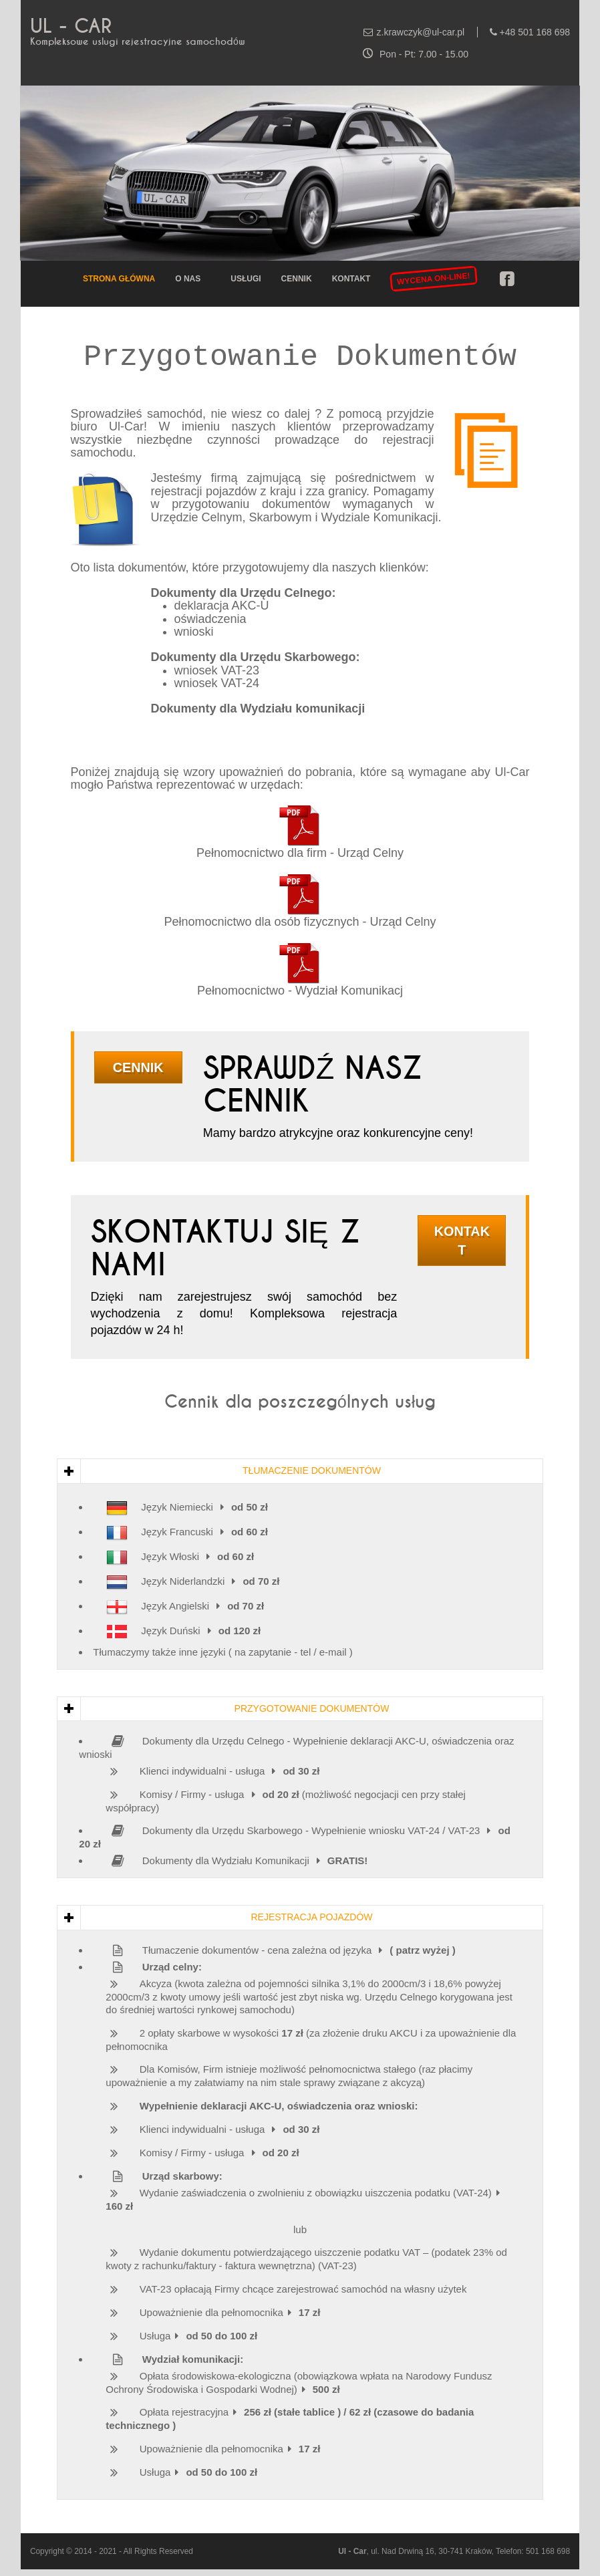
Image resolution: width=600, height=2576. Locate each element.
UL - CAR (71, 26)
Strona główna (119, 278)
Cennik (296, 278)
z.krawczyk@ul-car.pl (421, 32)
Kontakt (351, 278)
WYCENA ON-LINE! (433, 278)
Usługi (246, 278)
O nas (187, 278)
